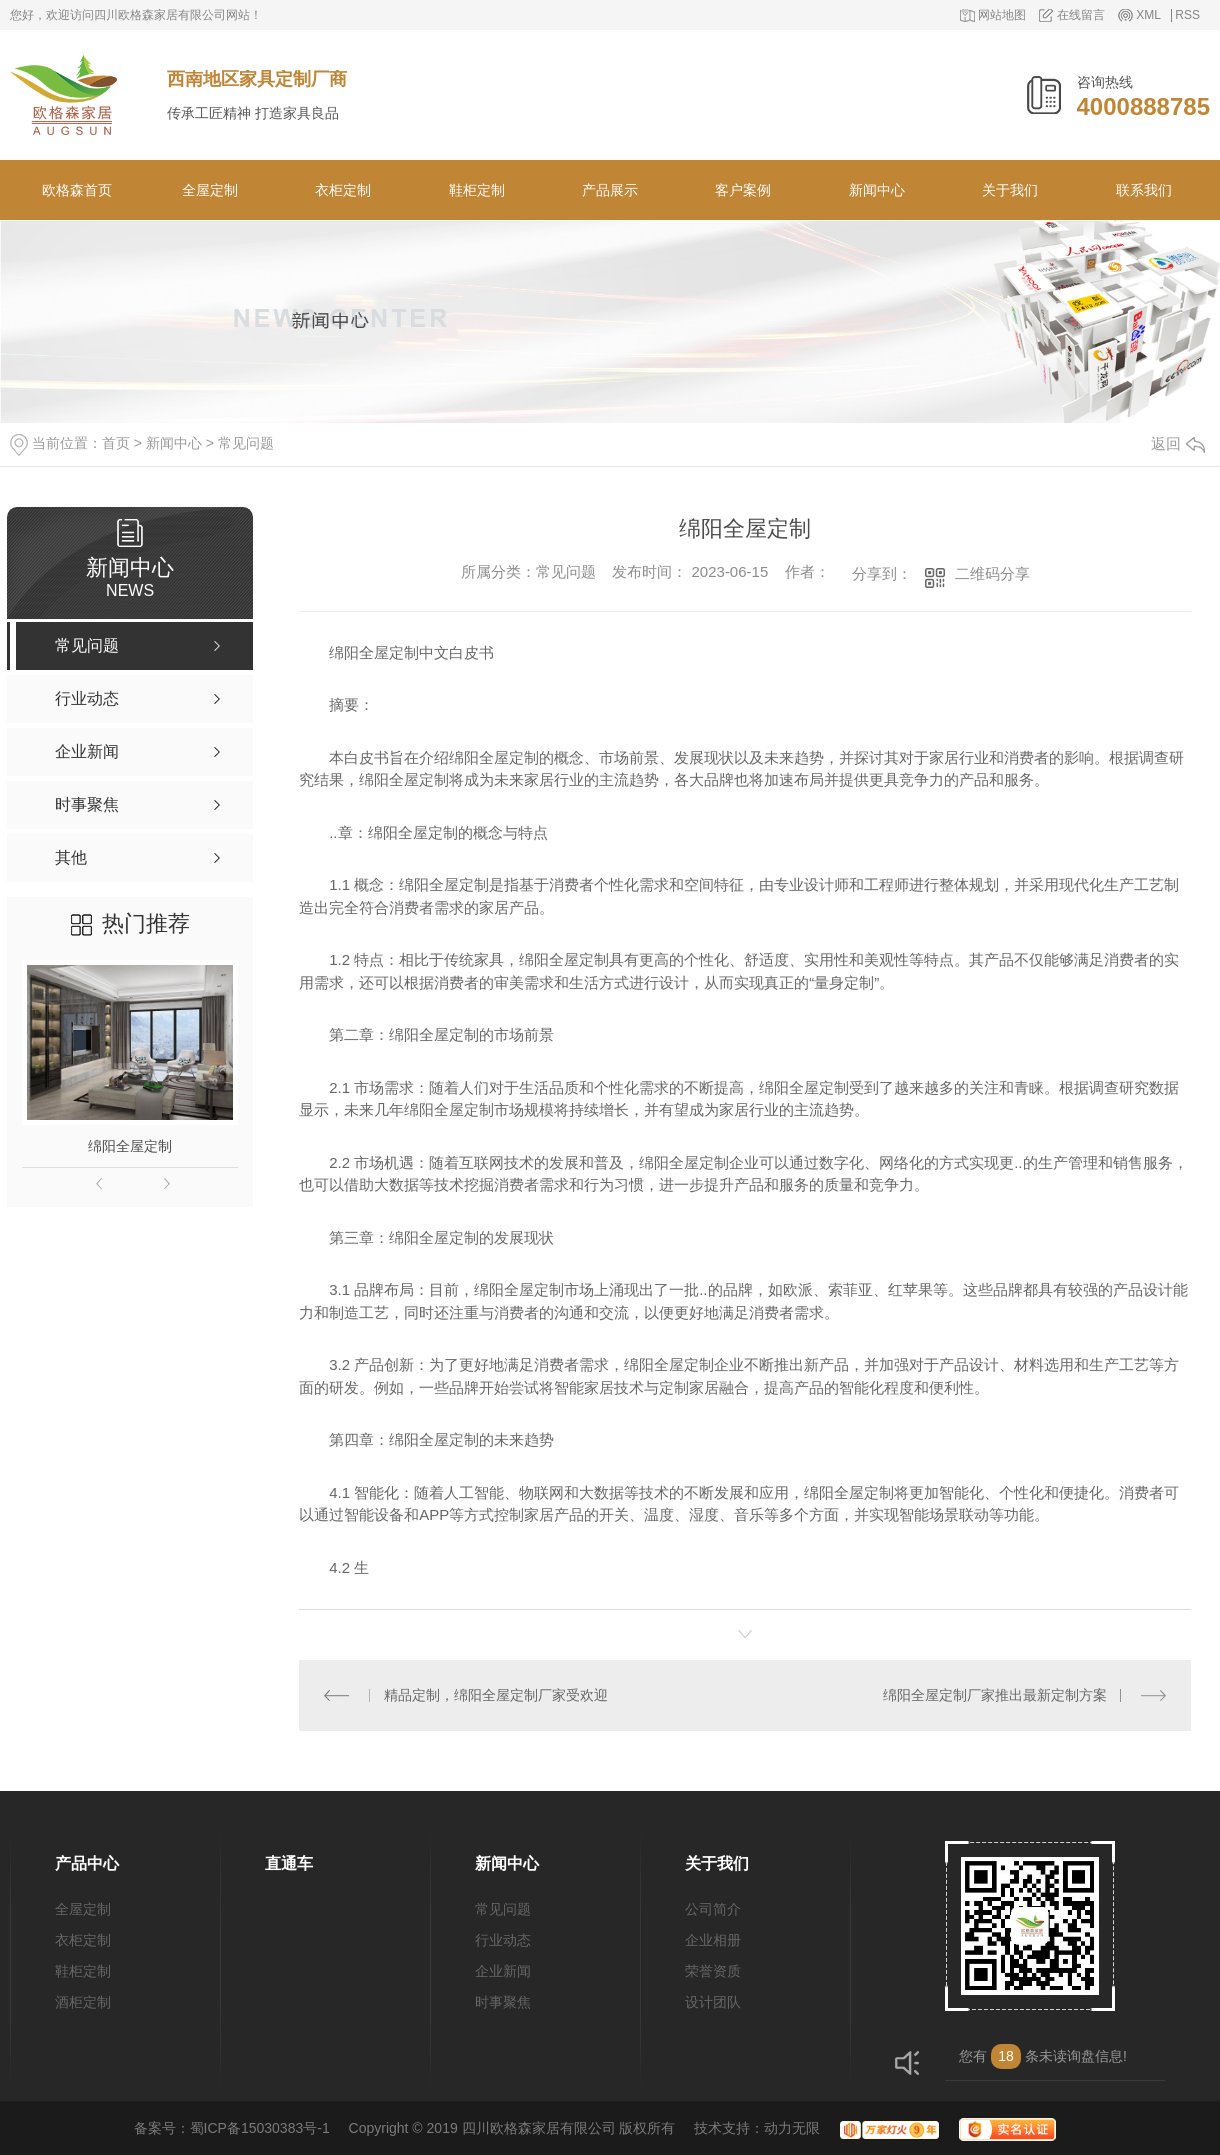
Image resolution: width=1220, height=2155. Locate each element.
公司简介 (713, 1909)
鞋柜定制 (477, 190)
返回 (1178, 443)
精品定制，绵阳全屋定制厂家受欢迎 (496, 1695)
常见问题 (246, 443)
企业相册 (713, 1940)
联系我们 (1144, 190)
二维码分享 (992, 573)
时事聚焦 (503, 2002)
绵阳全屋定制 (130, 1146)
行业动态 (503, 1940)
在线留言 (1081, 15)
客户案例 (743, 190)
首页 (116, 443)
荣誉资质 (713, 1971)
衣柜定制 (343, 190)
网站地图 (1002, 15)
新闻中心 (877, 190)
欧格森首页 (77, 190)
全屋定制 (210, 190)
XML (1148, 15)
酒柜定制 (83, 2002)
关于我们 (1010, 190)
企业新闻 (503, 1971)
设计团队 (713, 2002)
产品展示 (610, 190)
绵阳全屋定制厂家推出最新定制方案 (995, 1695)
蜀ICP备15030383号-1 (260, 2128)
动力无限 (792, 2128)
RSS (1187, 15)
